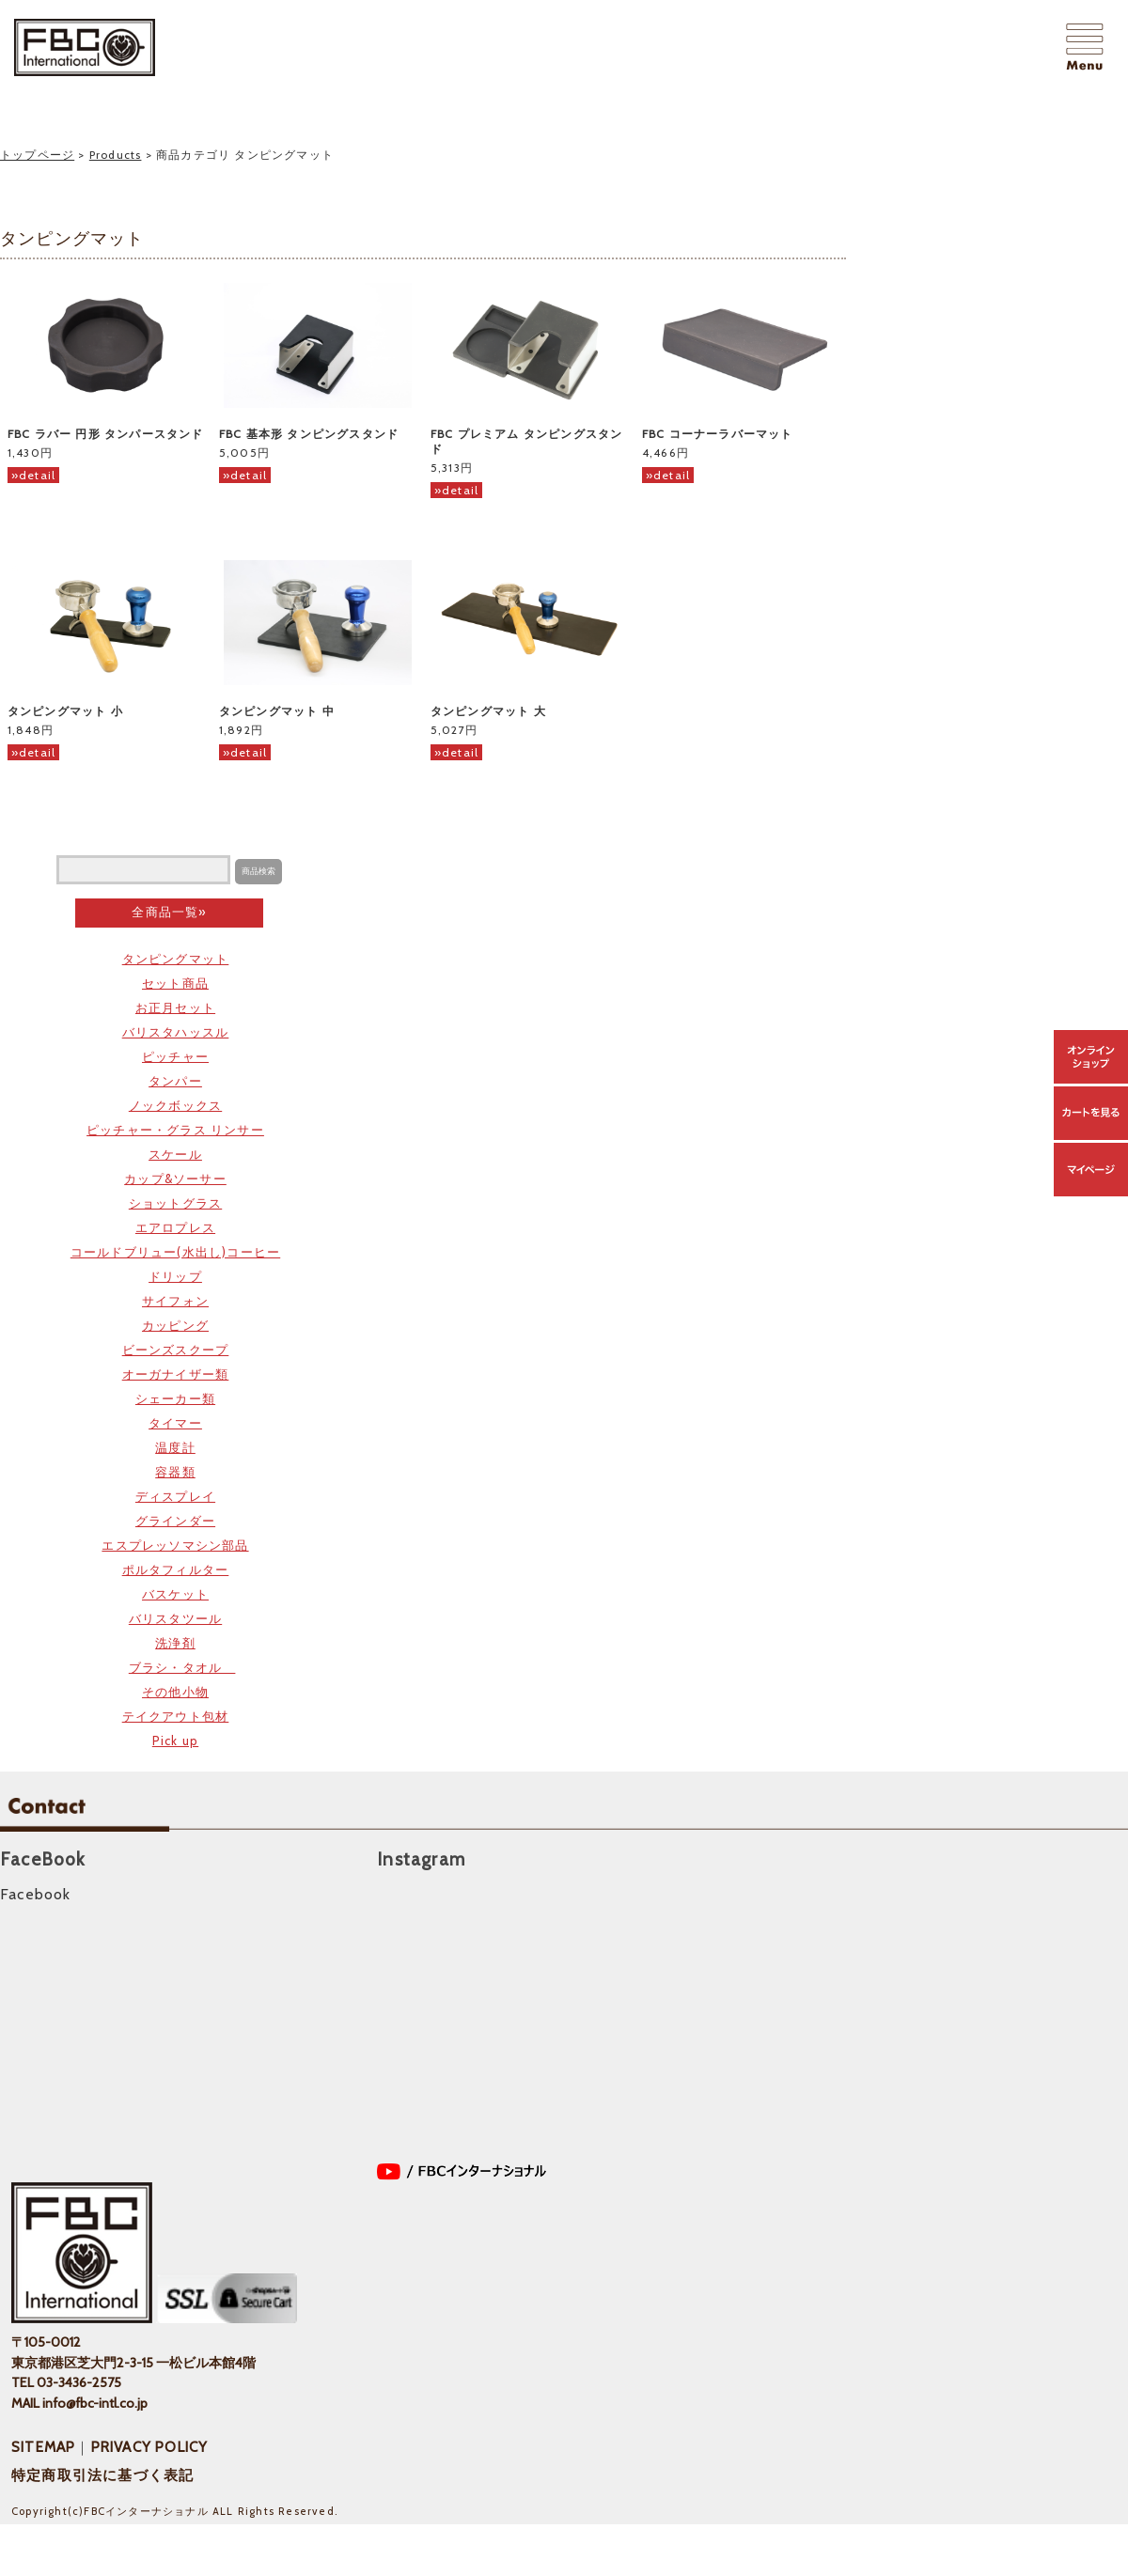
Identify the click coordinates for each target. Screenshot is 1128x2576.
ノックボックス (175, 1105)
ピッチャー (175, 1056)
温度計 (175, 1447)
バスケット (175, 1593)
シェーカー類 (175, 1398)
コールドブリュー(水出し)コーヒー (175, 1251)
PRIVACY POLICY (150, 2447)
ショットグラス (175, 1202)
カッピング (175, 1325)
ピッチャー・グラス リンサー (175, 1129)
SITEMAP (43, 2447)
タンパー (175, 1080)
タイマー (175, 1422)
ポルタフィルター (175, 1569)
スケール (175, 1154)
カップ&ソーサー (175, 1178)
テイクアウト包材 (175, 1716)
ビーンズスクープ (175, 1349)
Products (115, 155)
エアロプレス (175, 1227)
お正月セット (175, 1007)
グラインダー (175, 1520)
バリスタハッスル (175, 1031)
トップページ (37, 155)
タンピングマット (175, 958)
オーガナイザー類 (175, 1374)
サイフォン (175, 1300)
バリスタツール (175, 1618)
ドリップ (175, 1276)
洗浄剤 (175, 1642)
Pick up (175, 1740)
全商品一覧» (169, 912)
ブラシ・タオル (182, 1667)
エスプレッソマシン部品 (175, 1545)
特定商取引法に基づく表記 (102, 2475)
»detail (33, 475)
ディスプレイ (175, 1496)
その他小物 (175, 1691)
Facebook (35, 1894)
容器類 (175, 1471)
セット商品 (175, 983)
